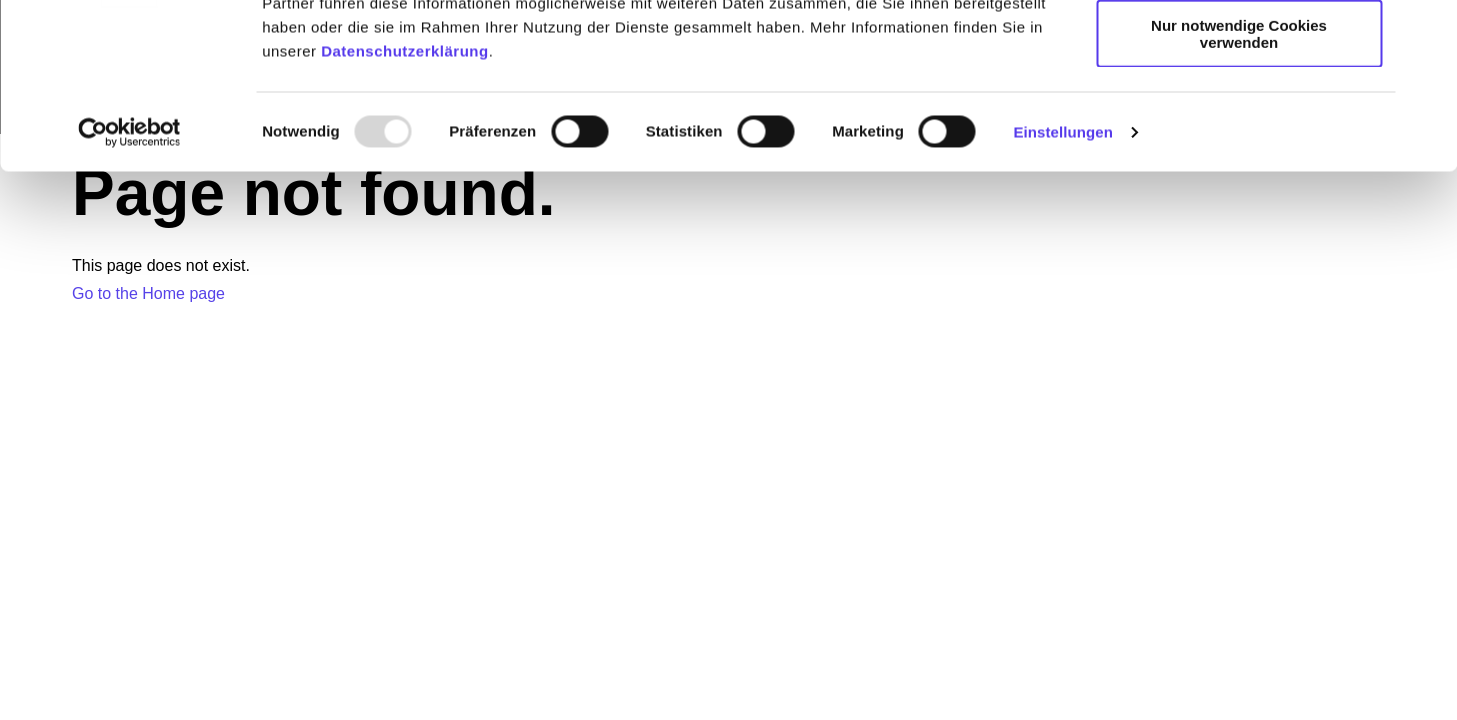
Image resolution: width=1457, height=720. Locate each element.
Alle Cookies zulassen (1239, 49)
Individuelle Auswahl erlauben (1239, 108)
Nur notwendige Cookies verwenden (1239, 175)
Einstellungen (1063, 273)
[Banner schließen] (1426, 31)
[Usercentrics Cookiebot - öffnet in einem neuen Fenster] (129, 274)
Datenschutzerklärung (405, 192)
